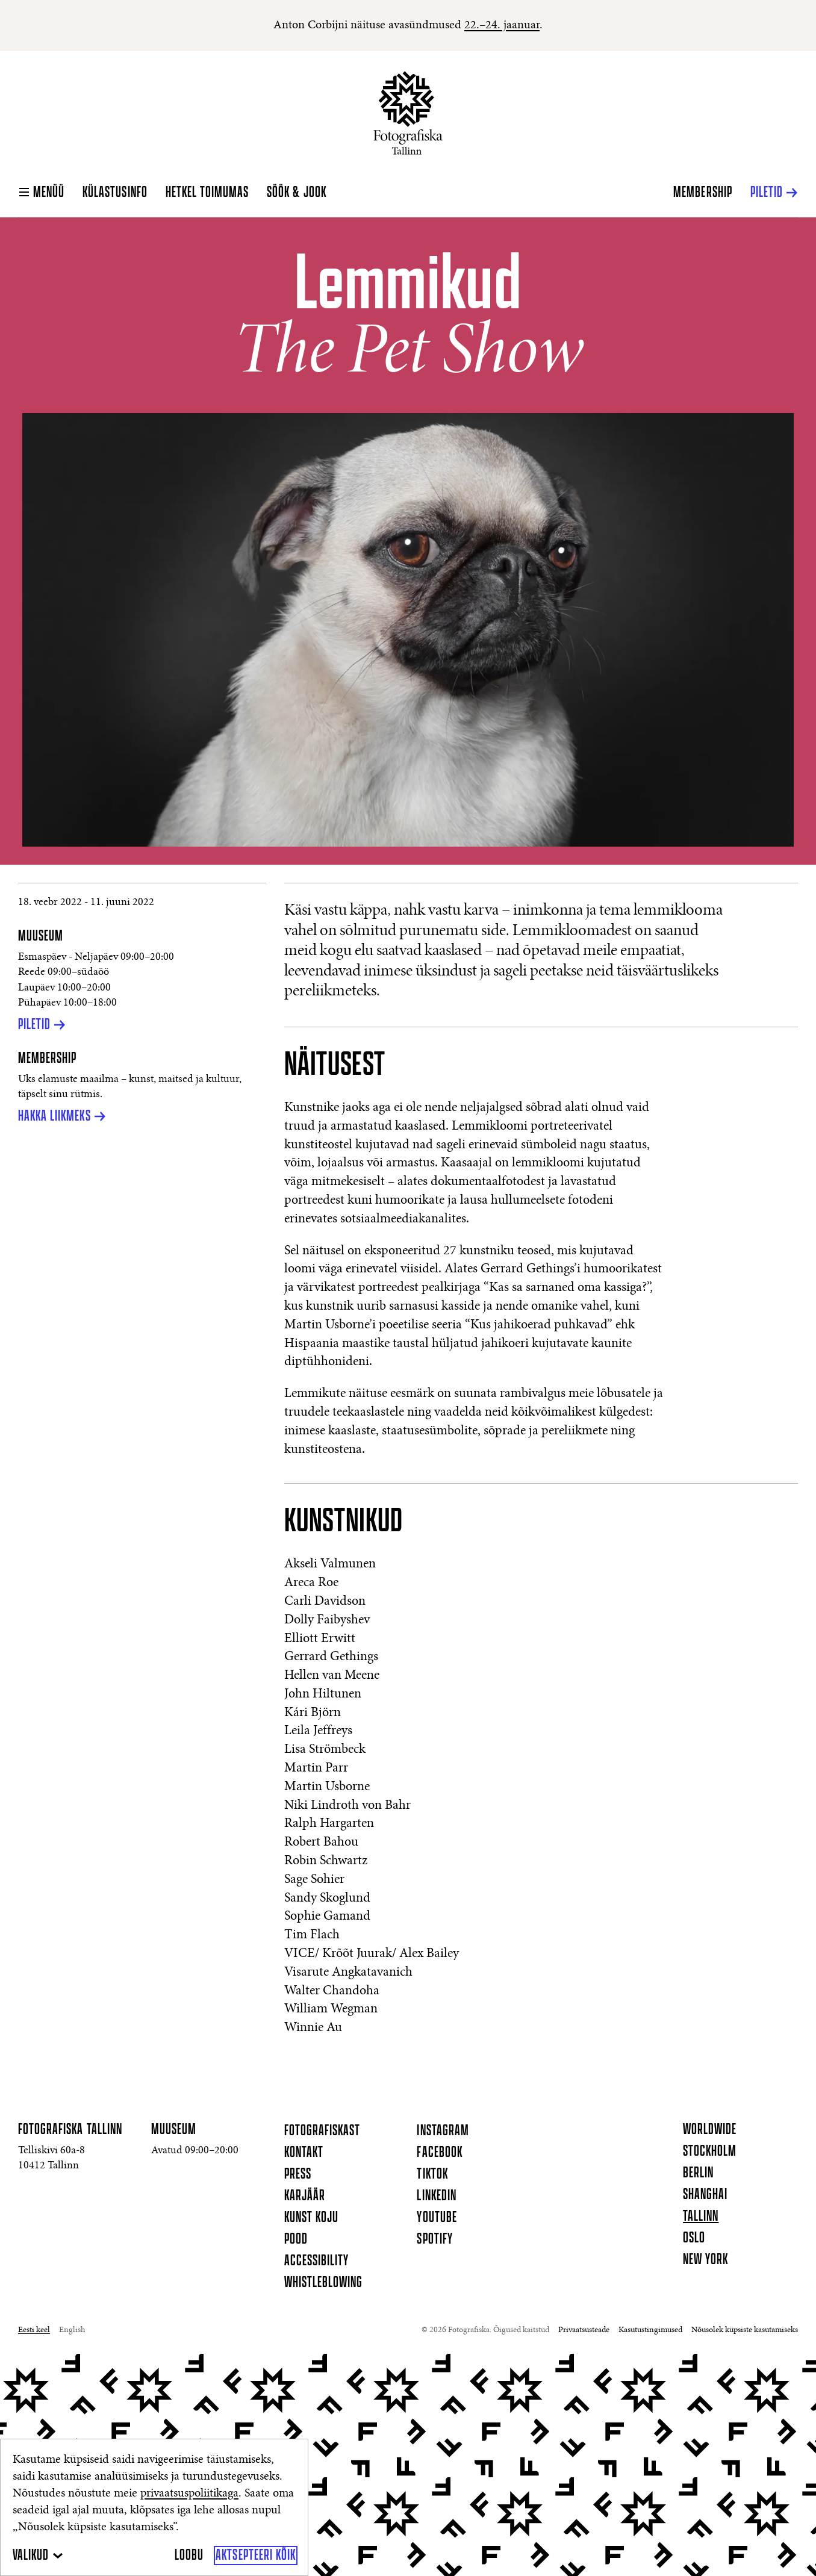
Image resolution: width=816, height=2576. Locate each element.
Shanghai (705, 2195)
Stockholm (710, 2151)
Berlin (698, 2173)
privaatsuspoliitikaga (189, 2493)
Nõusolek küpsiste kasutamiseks (744, 2330)
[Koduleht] (408, 113)
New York (705, 2260)
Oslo (694, 2238)
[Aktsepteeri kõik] (256, 2555)
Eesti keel (34, 2330)
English (72, 2330)
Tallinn (700, 2216)
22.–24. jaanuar (502, 25)
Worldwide (710, 2130)
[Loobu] (189, 2555)
